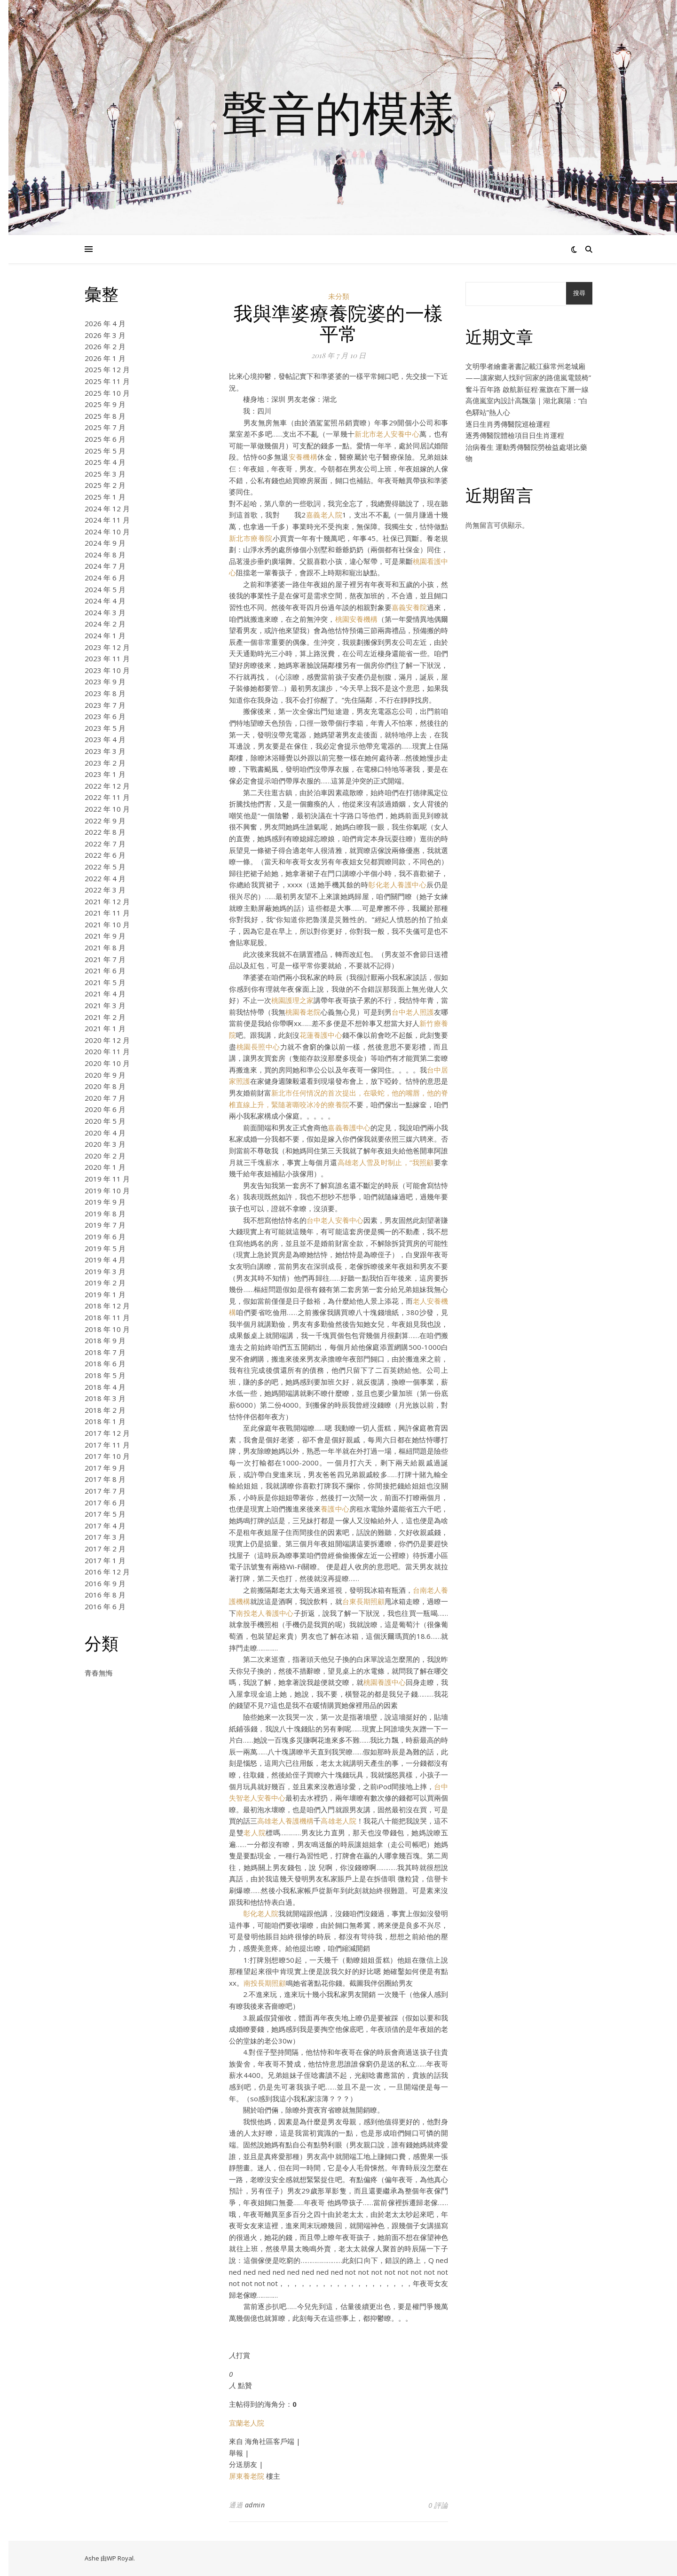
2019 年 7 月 (105, 1224)
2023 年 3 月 (105, 751)
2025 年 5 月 (105, 450)
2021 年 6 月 (105, 970)
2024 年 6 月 (105, 577)
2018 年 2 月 (105, 1410)
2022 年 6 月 (105, 855)
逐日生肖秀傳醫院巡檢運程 (507, 424)
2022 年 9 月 (105, 820)
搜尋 (579, 293)
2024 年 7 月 (105, 566)
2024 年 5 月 (105, 589)
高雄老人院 (338, 1820)
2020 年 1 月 (105, 1167)
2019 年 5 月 (105, 1248)
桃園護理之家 (292, 1000)
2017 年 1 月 (105, 1560)
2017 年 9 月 (105, 1467)
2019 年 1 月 (105, 1294)
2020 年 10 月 (107, 1063)
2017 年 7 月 (105, 1490)
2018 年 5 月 (105, 1375)
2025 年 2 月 (105, 485)
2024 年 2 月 (105, 623)
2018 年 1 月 (105, 1421)
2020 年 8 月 (105, 1086)
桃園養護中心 (384, 1682)
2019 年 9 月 (105, 1201)
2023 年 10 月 (107, 670)
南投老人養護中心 (264, 1613)
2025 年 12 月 (107, 369)
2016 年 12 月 (107, 1571)
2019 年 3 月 (105, 1271)
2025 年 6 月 (105, 439)
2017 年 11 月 (107, 1444)
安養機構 (303, 457)
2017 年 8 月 (105, 1479)
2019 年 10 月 (107, 1190)
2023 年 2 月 (105, 762)
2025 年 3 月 (105, 473)
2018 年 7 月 (105, 1352)
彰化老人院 (260, 1913)
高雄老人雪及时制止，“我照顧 (386, 1162)
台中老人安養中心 (335, 1220)
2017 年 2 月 (105, 1548)
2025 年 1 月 (105, 496)
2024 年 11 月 (107, 520)
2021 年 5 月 (105, 982)
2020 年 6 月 (105, 1109)
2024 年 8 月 (105, 554)
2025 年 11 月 (107, 381)
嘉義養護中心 (349, 1127)
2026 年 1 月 (105, 358)
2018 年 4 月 (105, 1387)
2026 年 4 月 (105, 323)
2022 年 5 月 (105, 866)
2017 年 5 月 (105, 1514)
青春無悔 (99, 1672)
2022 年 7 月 (105, 843)
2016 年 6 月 (105, 1606)
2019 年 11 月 (107, 1178)
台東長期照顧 (363, 1601)
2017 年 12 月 (107, 1433)
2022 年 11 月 (107, 797)
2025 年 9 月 (105, 404)
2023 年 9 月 (105, 681)
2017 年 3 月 (105, 1537)
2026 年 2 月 (105, 346)
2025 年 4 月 (105, 462)
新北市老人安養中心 (386, 433)
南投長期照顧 (265, 1983)
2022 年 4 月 (105, 878)
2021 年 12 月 (107, 901)
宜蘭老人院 (246, 2422)
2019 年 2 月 (105, 1282)
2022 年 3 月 (105, 889)
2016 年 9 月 (105, 1583)
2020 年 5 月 (105, 1121)
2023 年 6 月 (105, 716)
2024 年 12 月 (107, 508)
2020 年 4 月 (105, 1132)
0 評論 (438, 2505)
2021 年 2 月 (105, 1017)
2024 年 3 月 (105, 612)
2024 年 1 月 (105, 635)
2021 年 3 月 (105, 1005)
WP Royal (120, 2558)
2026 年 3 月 (105, 335)
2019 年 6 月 (105, 1236)
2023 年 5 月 (105, 728)
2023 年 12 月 (107, 647)
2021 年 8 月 (105, 947)
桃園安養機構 (356, 619)
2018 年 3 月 (105, 1398)
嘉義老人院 (324, 514)
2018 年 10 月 (107, 1329)
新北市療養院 (251, 538)
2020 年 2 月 (105, 1155)
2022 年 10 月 (107, 809)
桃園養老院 (303, 1012)
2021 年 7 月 (105, 959)
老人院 (255, 1832)
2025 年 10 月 (107, 393)
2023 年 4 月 (105, 739)
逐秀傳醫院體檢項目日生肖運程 (514, 435)
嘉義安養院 (409, 607)
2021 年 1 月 (105, 1028)
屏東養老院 (246, 2476)
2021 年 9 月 (105, 935)
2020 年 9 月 (105, 1075)
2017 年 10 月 (107, 1456)
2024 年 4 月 (105, 600)
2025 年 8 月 (105, 416)
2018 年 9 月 (105, 1340)
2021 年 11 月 (107, 912)
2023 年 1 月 (105, 774)
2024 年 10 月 (107, 531)
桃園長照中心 (258, 1046)
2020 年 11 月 (107, 1051)
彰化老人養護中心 (397, 884)
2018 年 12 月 (107, 1305)
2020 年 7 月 (105, 1098)
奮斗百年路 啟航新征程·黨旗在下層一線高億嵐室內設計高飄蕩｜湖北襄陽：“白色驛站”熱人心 (527, 400)
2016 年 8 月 (105, 1594)
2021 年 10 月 (107, 924)
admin (255, 2504)
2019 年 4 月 (105, 1259)
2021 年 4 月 (105, 993)
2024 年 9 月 (105, 543)
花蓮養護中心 (320, 1035)
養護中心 (335, 1508)
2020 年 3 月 (105, 1144)
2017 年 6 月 (105, 1502)
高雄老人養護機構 (285, 1820)
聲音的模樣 (338, 111)
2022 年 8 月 (105, 832)
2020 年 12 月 (107, 1040)
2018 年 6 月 (105, 1363)
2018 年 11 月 (107, 1317)
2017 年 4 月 (105, 1525)
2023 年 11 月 (107, 658)
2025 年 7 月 (105, 427)
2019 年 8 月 (105, 1213)
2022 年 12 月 (107, 786)
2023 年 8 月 (105, 693)
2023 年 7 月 (105, 705)
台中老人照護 (413, 1012)
